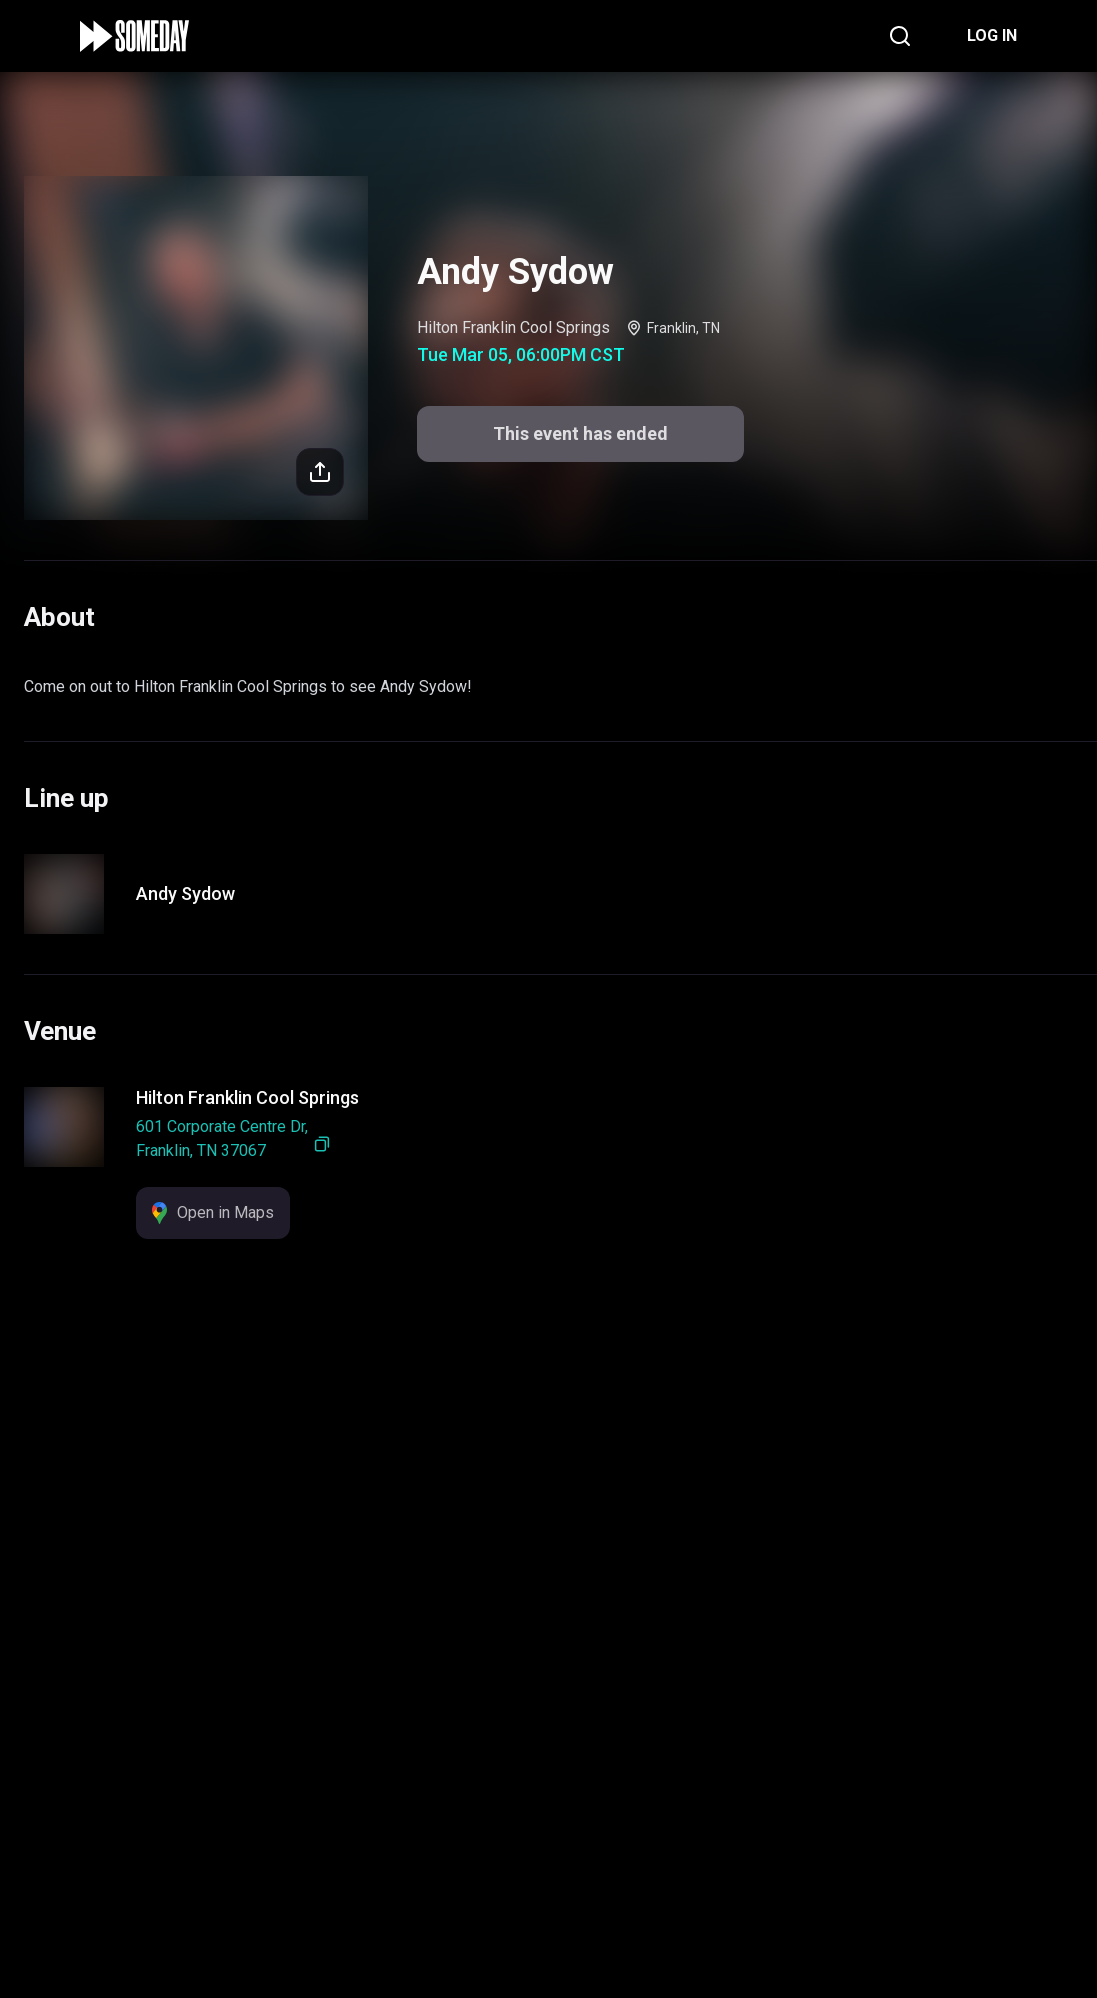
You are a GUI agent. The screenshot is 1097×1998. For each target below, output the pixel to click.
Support (510, 1861)
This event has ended (548, 1949)
